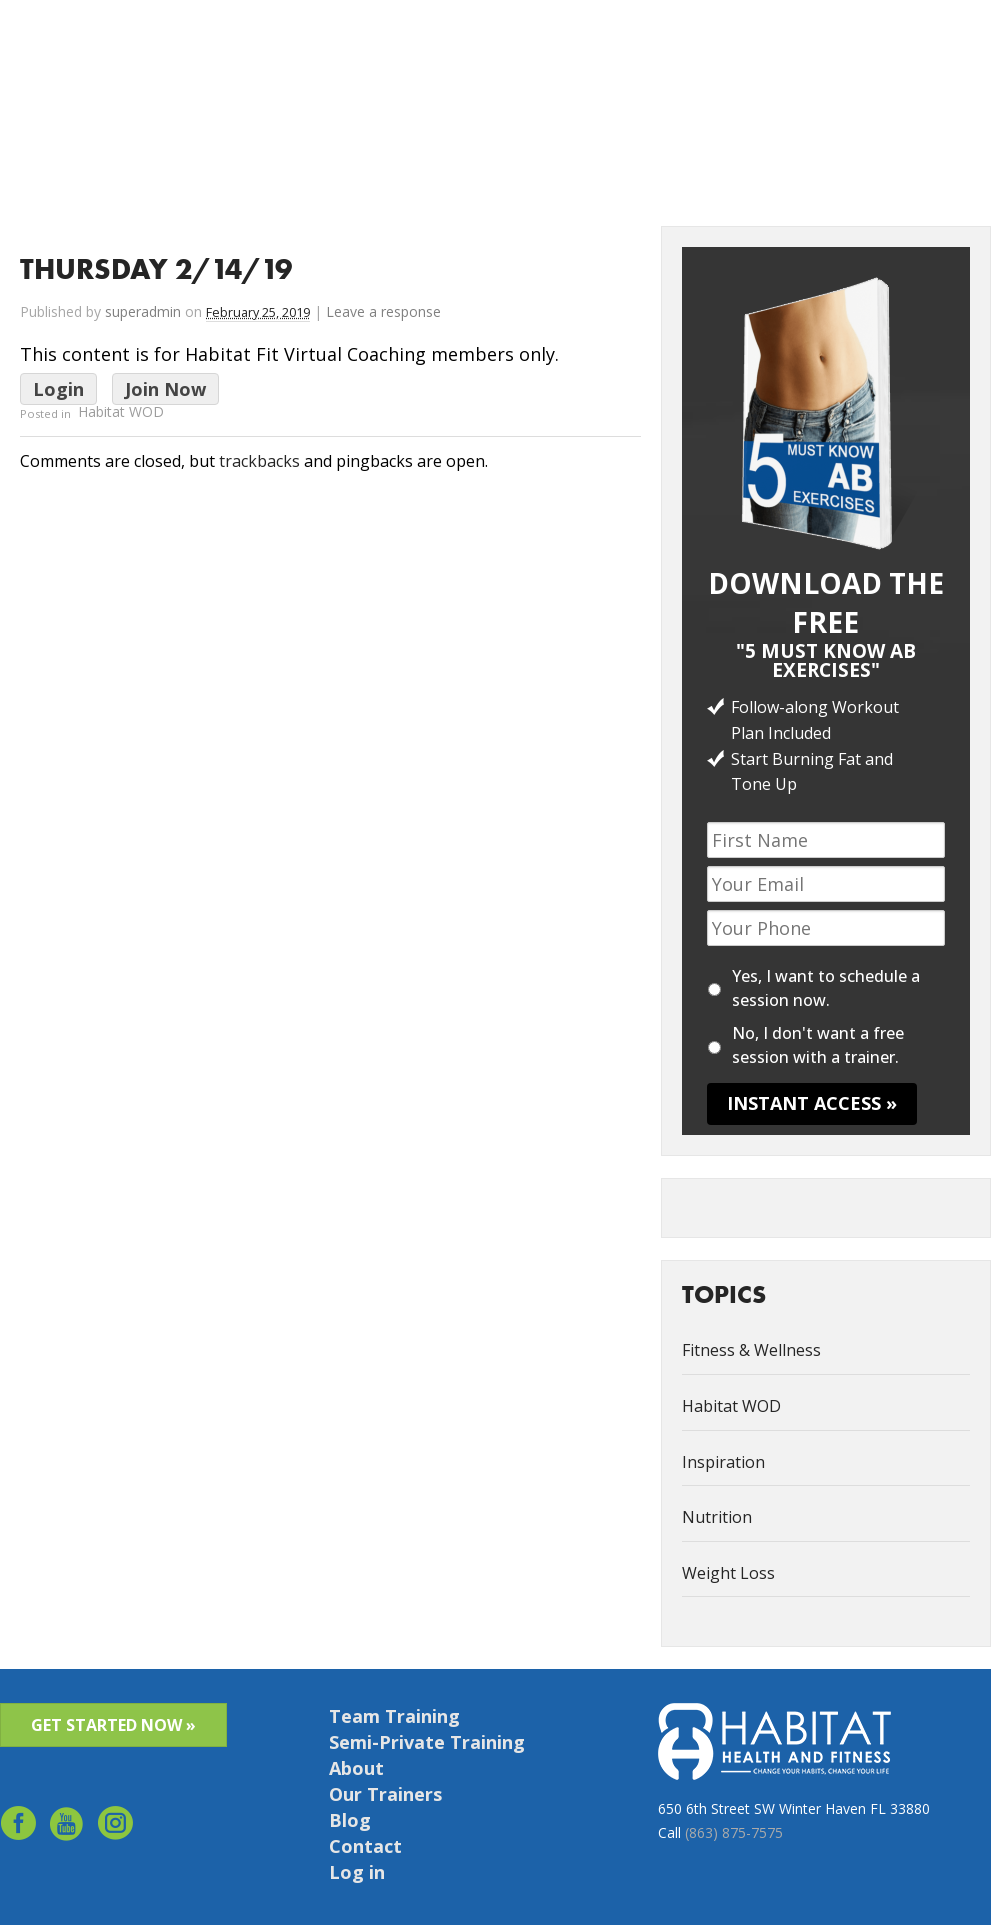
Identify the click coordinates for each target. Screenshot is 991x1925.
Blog (350, 1820)
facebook (18, 1827)
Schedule (884, 41)
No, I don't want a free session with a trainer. (818, 1045)
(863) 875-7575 (734, 1832)
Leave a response (383, 311)
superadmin (143, 311)
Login (58, 389)
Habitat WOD (121, 412)
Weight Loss (728, 1573)
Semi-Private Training (427, 1742)
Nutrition (717, 1517)
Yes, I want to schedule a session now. (826, 988)
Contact (812, 41)
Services (568, 41)
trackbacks (259, 461)
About (633, 41)
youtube (67, 1827)
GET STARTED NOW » (113, 1725)
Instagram (116, 1827)
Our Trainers (385, 1794)
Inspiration (723, 1462)
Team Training (394, 1716)
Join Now (165, 389)
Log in (952, 41)
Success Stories (720, 41)
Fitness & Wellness (751, 1350)
